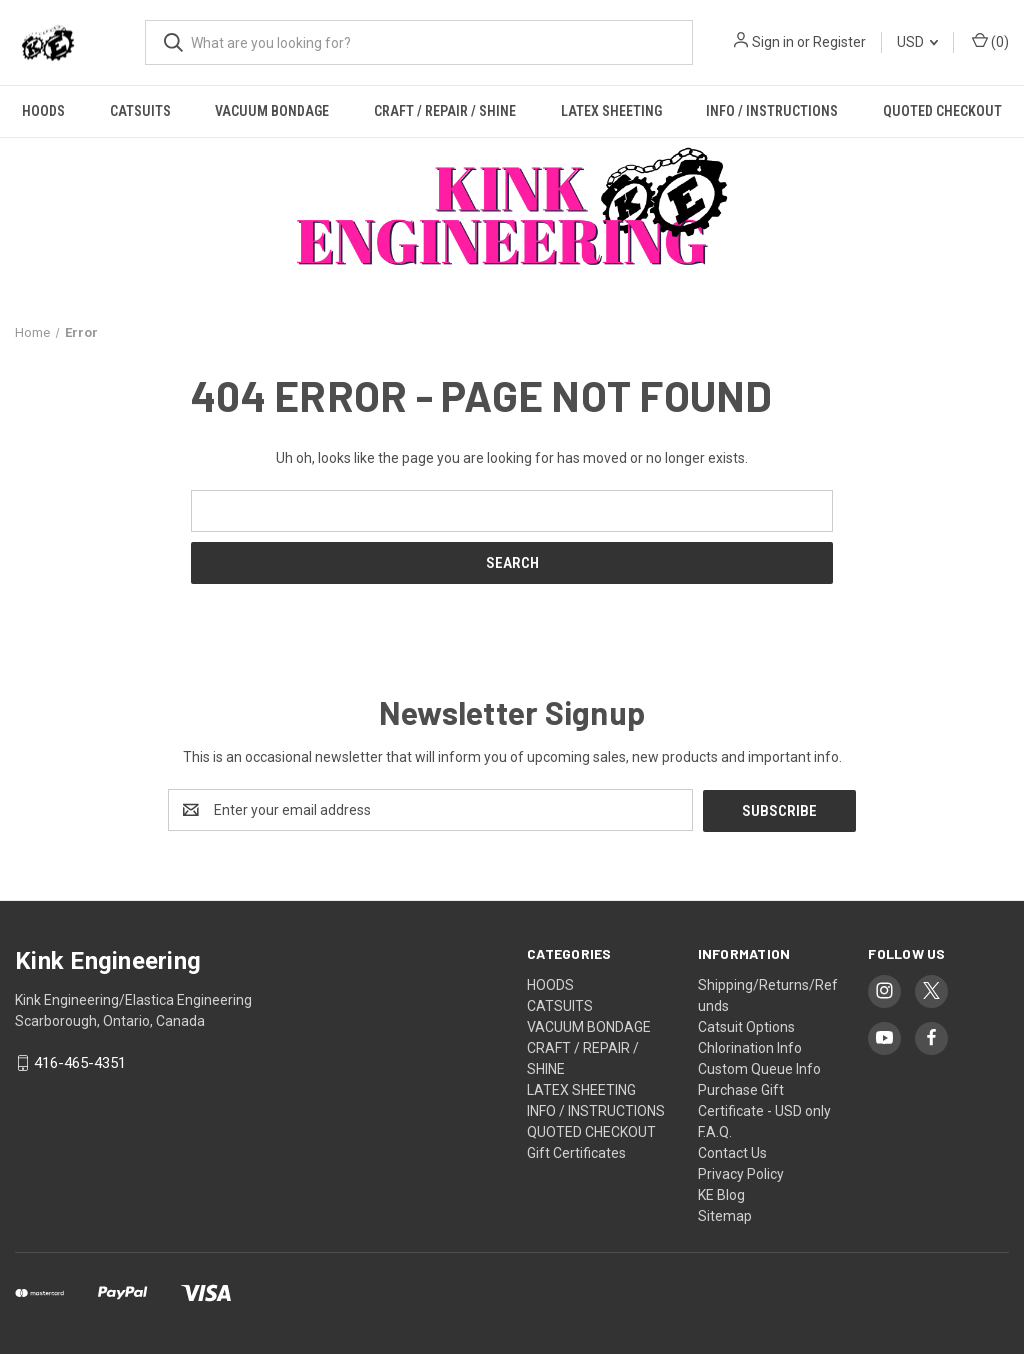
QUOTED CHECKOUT (591, 1131)
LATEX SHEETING (611, 111)
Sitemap (725, 1215)
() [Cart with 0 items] (990, 41)
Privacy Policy (741, 1173)
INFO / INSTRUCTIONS (772, 111)
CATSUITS (140, 111)
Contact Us (732, 1152)
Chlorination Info (750, 1047)
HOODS (43, 111)
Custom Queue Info (759, 1068)
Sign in (773, 42)
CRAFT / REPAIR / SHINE (445, 111)
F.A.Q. (715, 1131)
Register (839, 42)
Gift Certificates (576, 1152)
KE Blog (721, 1194)
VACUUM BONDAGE (272, 111)
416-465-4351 (80, 1063)
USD (917, 42)
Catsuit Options (746, 1026)
